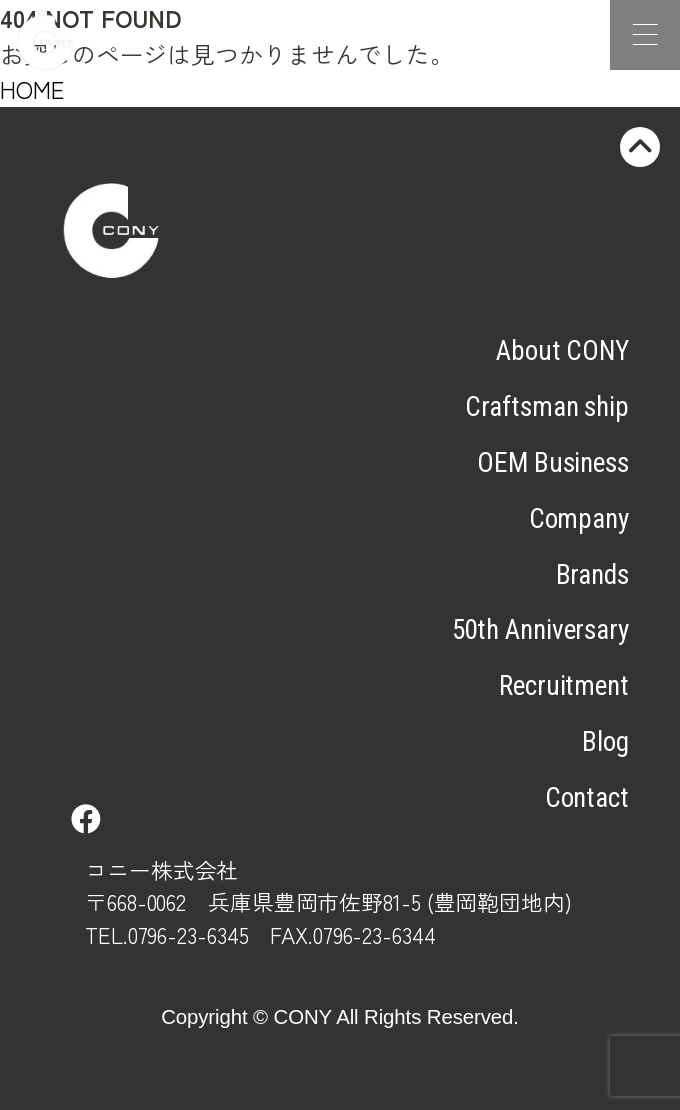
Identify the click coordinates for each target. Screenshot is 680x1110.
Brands (592, 575)
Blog (605, 742)
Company (579, 519)
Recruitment (564, 686)
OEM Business (553, 463)
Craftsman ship (547, 407)
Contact (587, 798)
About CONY (562, 351)
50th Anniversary (540, 630)
